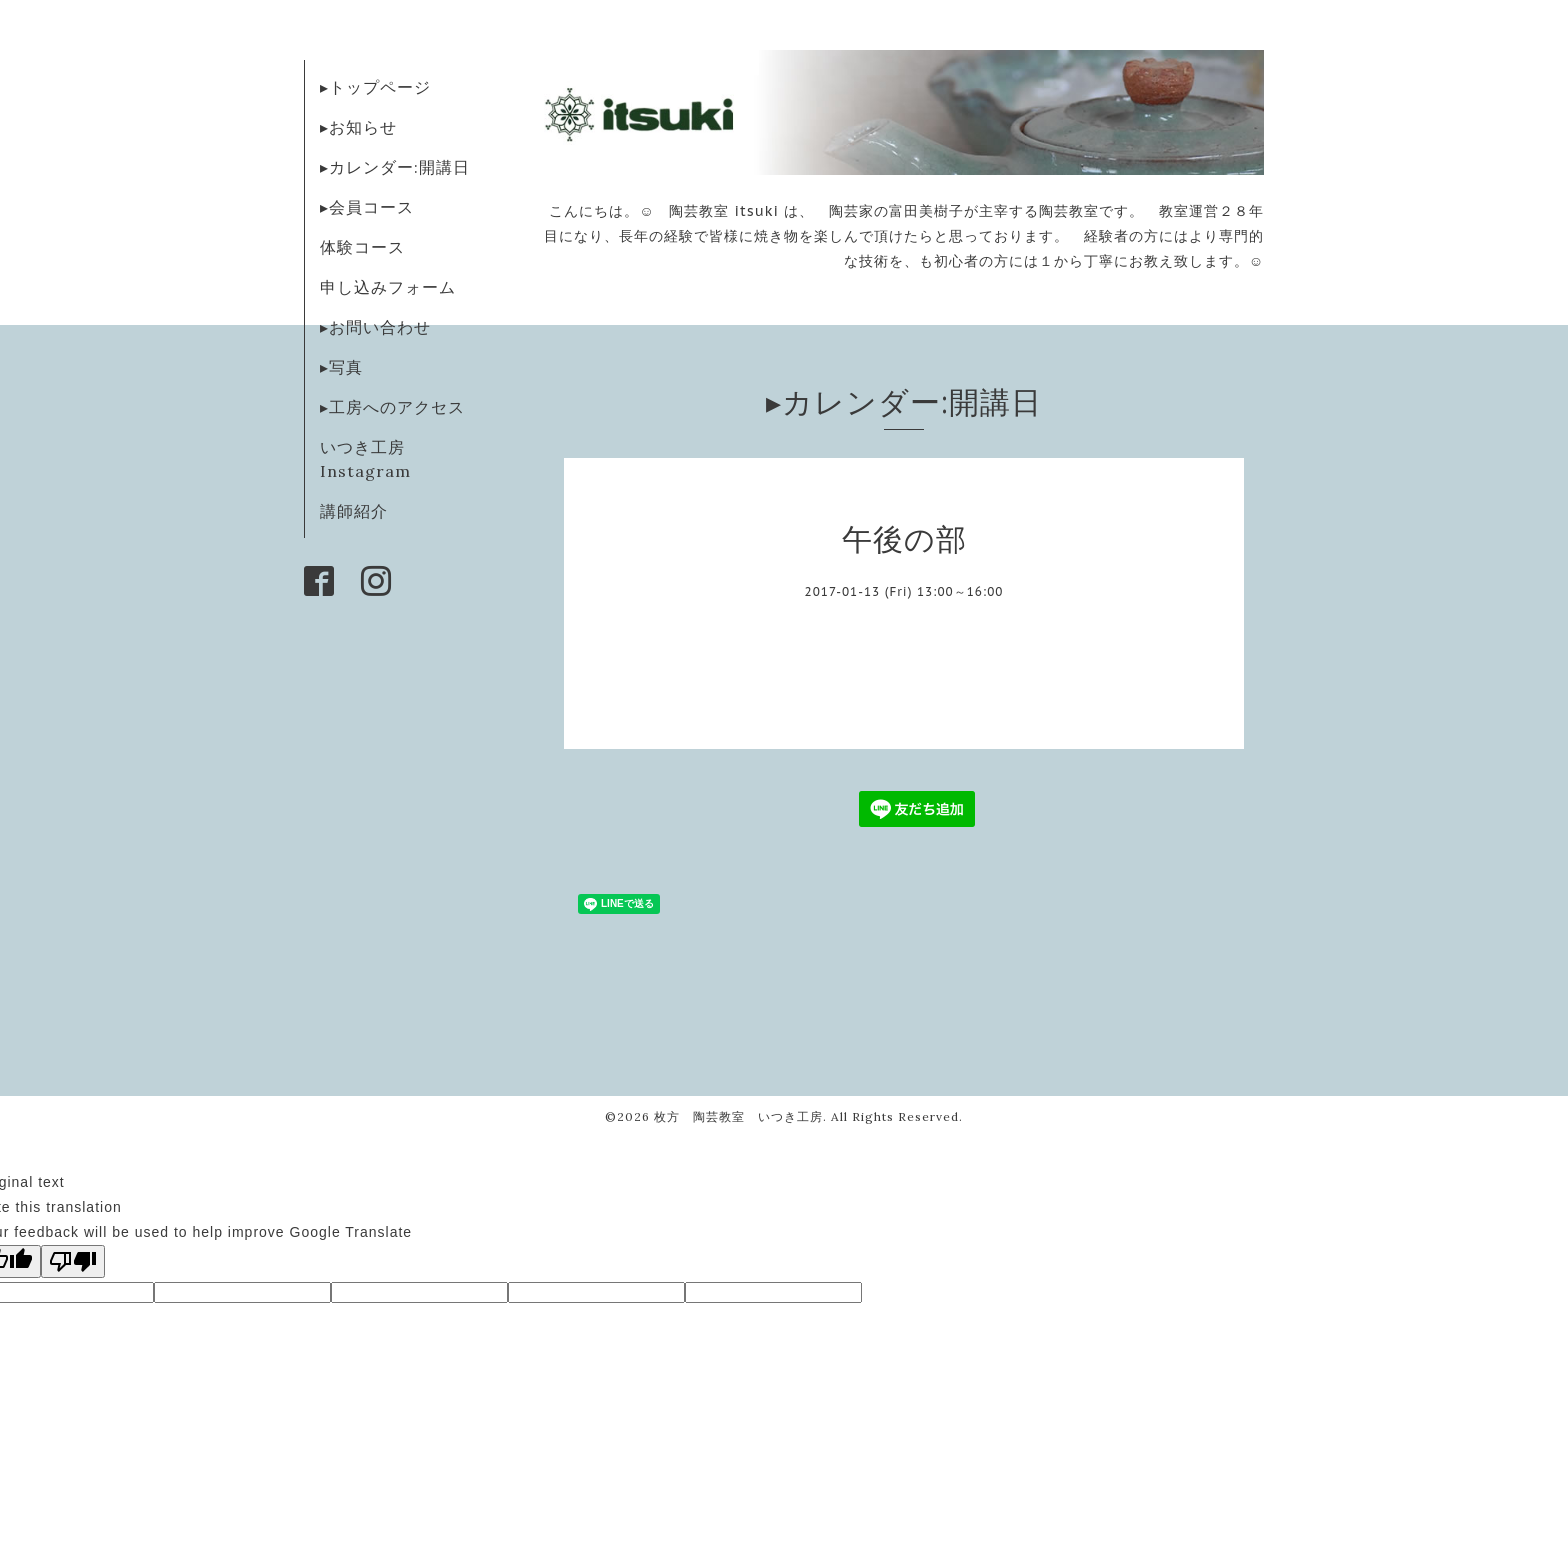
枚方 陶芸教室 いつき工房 (738, 1116)
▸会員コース (367, 207)
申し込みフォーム (388, 287)
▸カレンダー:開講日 (395, 167)
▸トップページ (375, 87)
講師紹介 (354, 511)
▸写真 (341, 367)
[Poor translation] (73, 1261)
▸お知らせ (358, 127)
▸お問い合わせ (375, 327)
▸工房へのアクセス (392, 407)
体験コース (362, 247)
